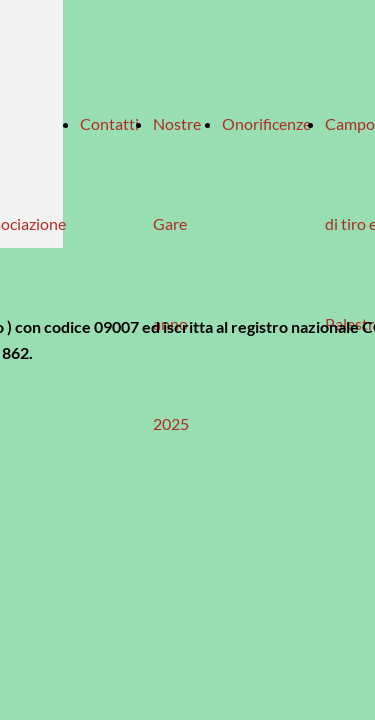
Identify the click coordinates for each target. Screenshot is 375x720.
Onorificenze (266, 123)
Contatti (109, 123)
